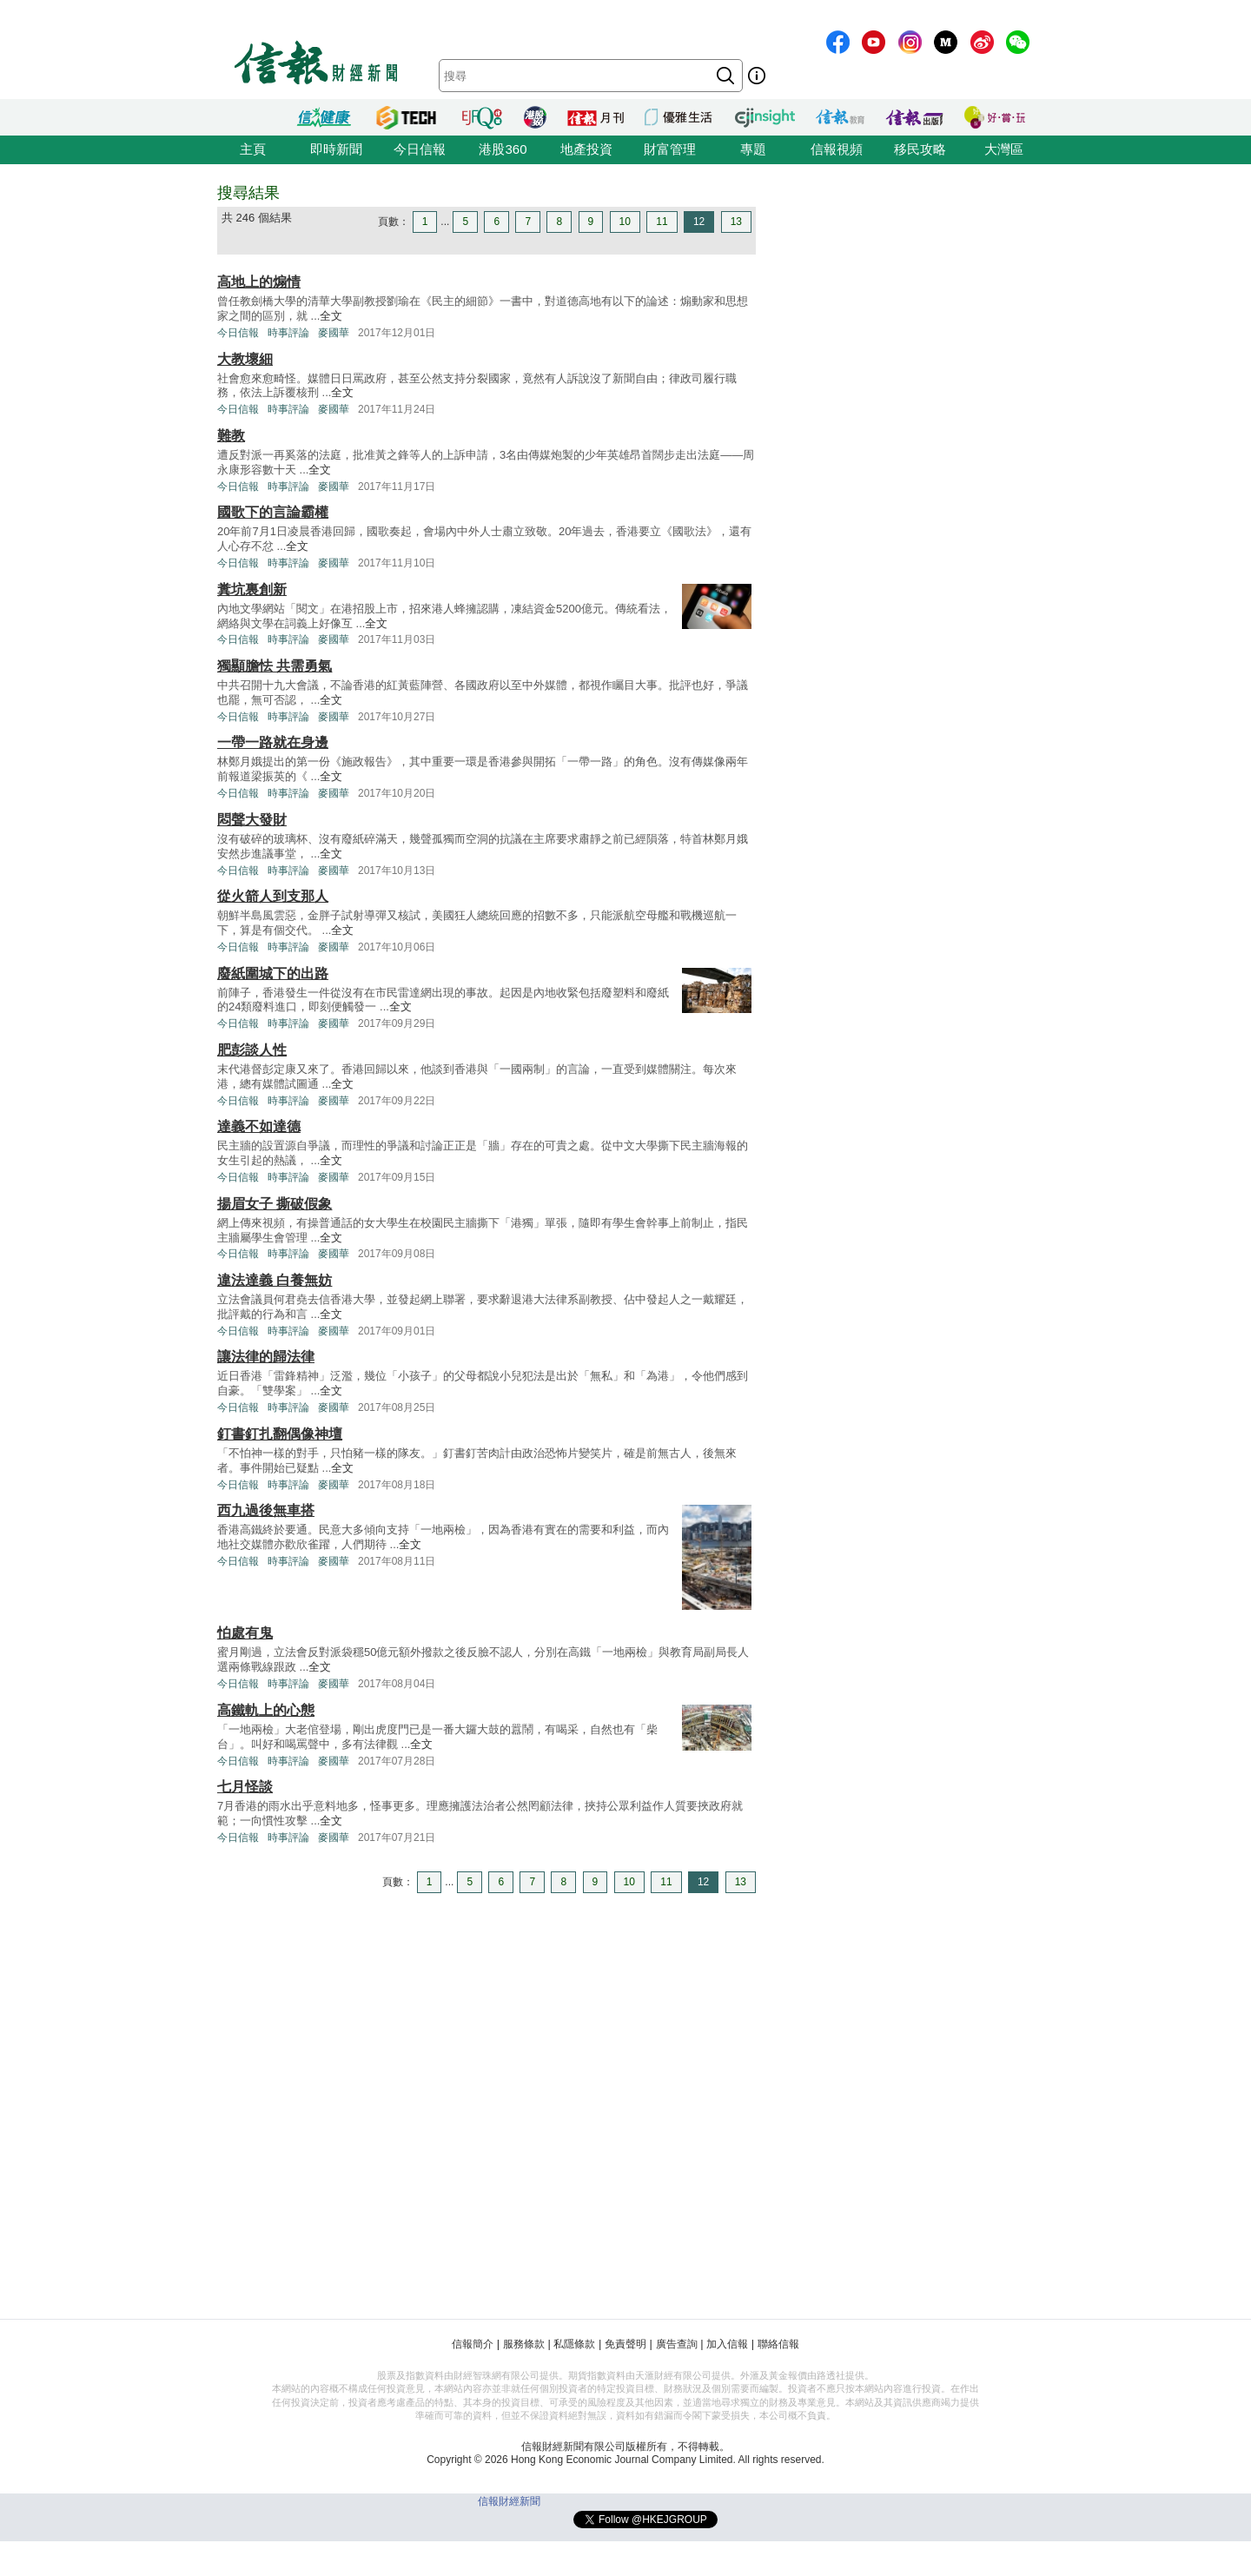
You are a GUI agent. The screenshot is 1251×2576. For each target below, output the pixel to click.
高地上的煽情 (259, 282)
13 (736, 221)
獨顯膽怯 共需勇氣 (274, 666)
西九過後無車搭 (265, 1510)
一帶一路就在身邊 (272, 742)
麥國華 (333, 333)
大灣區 (1003, 149)
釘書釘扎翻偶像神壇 (279, 1434)
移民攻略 (920, 149)
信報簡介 (472, 2344)
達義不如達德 (259, 1126)
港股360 (502, 149)
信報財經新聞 (509, 2501)
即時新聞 (336, 149)
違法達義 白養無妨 (274, 1280)
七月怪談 (245, 1786)
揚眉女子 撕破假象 (274, 1203)
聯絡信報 (778, 2344)
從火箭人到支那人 (272, 896)
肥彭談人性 (252, 1050)
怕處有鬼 (245, 1633)
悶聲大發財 (252, 819)
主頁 (253, 149)
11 (661, 221)
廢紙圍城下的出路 (272, 973)
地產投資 (586, 149)
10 (625, 221)
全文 (331, 315)
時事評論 (288, 333)
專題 (753, 149)
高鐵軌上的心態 (265, 1710)
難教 (231, 435)
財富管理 (670, 149)
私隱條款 (574, 2344)
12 (699, 221)
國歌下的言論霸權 (272, 512)
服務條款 (524, 2344)
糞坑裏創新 (252, 589)
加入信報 (727, 2344)
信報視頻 (837, 149)
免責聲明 (625, 2344)
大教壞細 (245, 359)
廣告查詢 (677, 2344)
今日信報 (420, 149)
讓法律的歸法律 (265, 1356)
